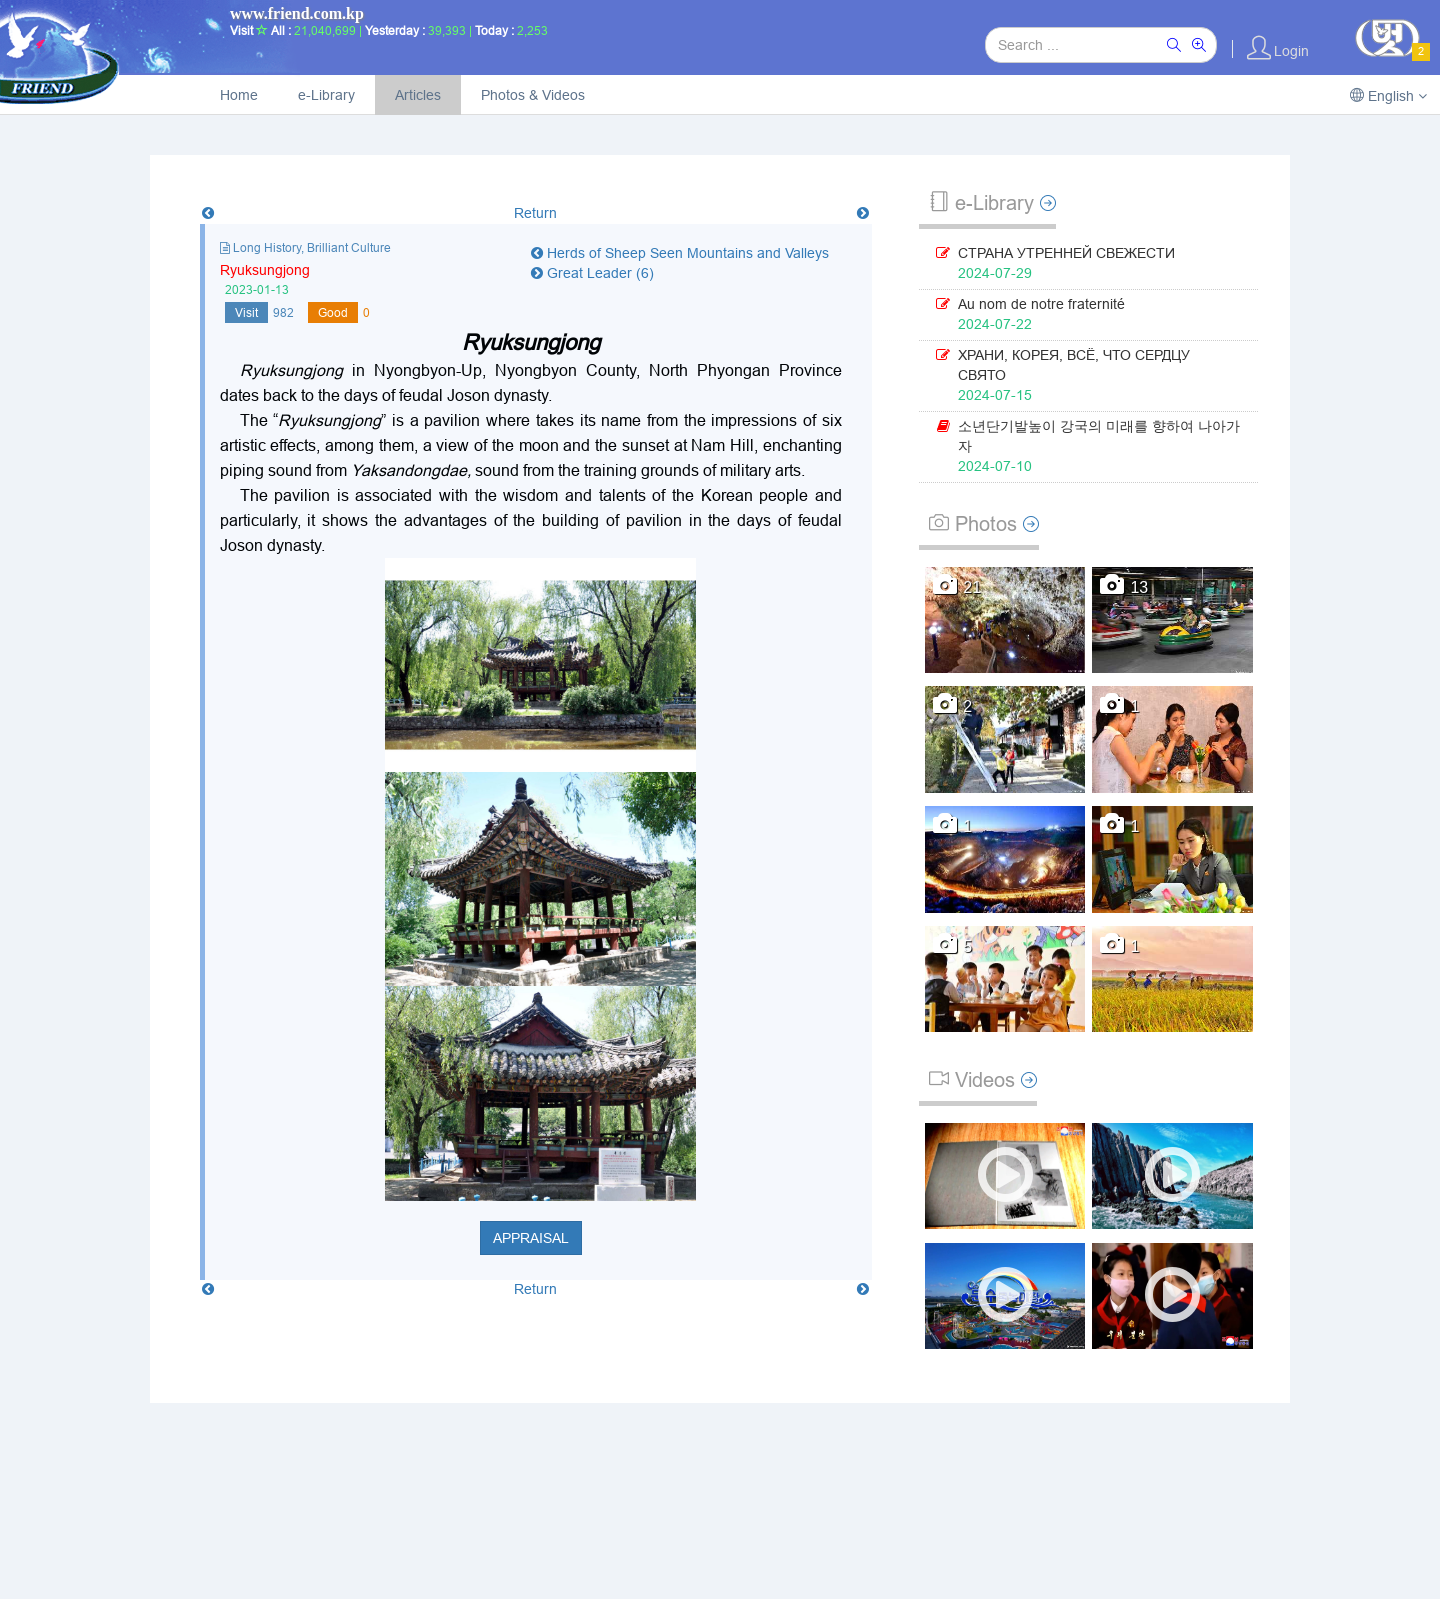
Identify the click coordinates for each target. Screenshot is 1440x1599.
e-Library (326, 95)
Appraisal (531, 1238)
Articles (418, 95)
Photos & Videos (533, 95)
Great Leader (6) (592, 273)
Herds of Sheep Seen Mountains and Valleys (680, 253)
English (1388, 96)
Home (239, 95)
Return (535, 213)
